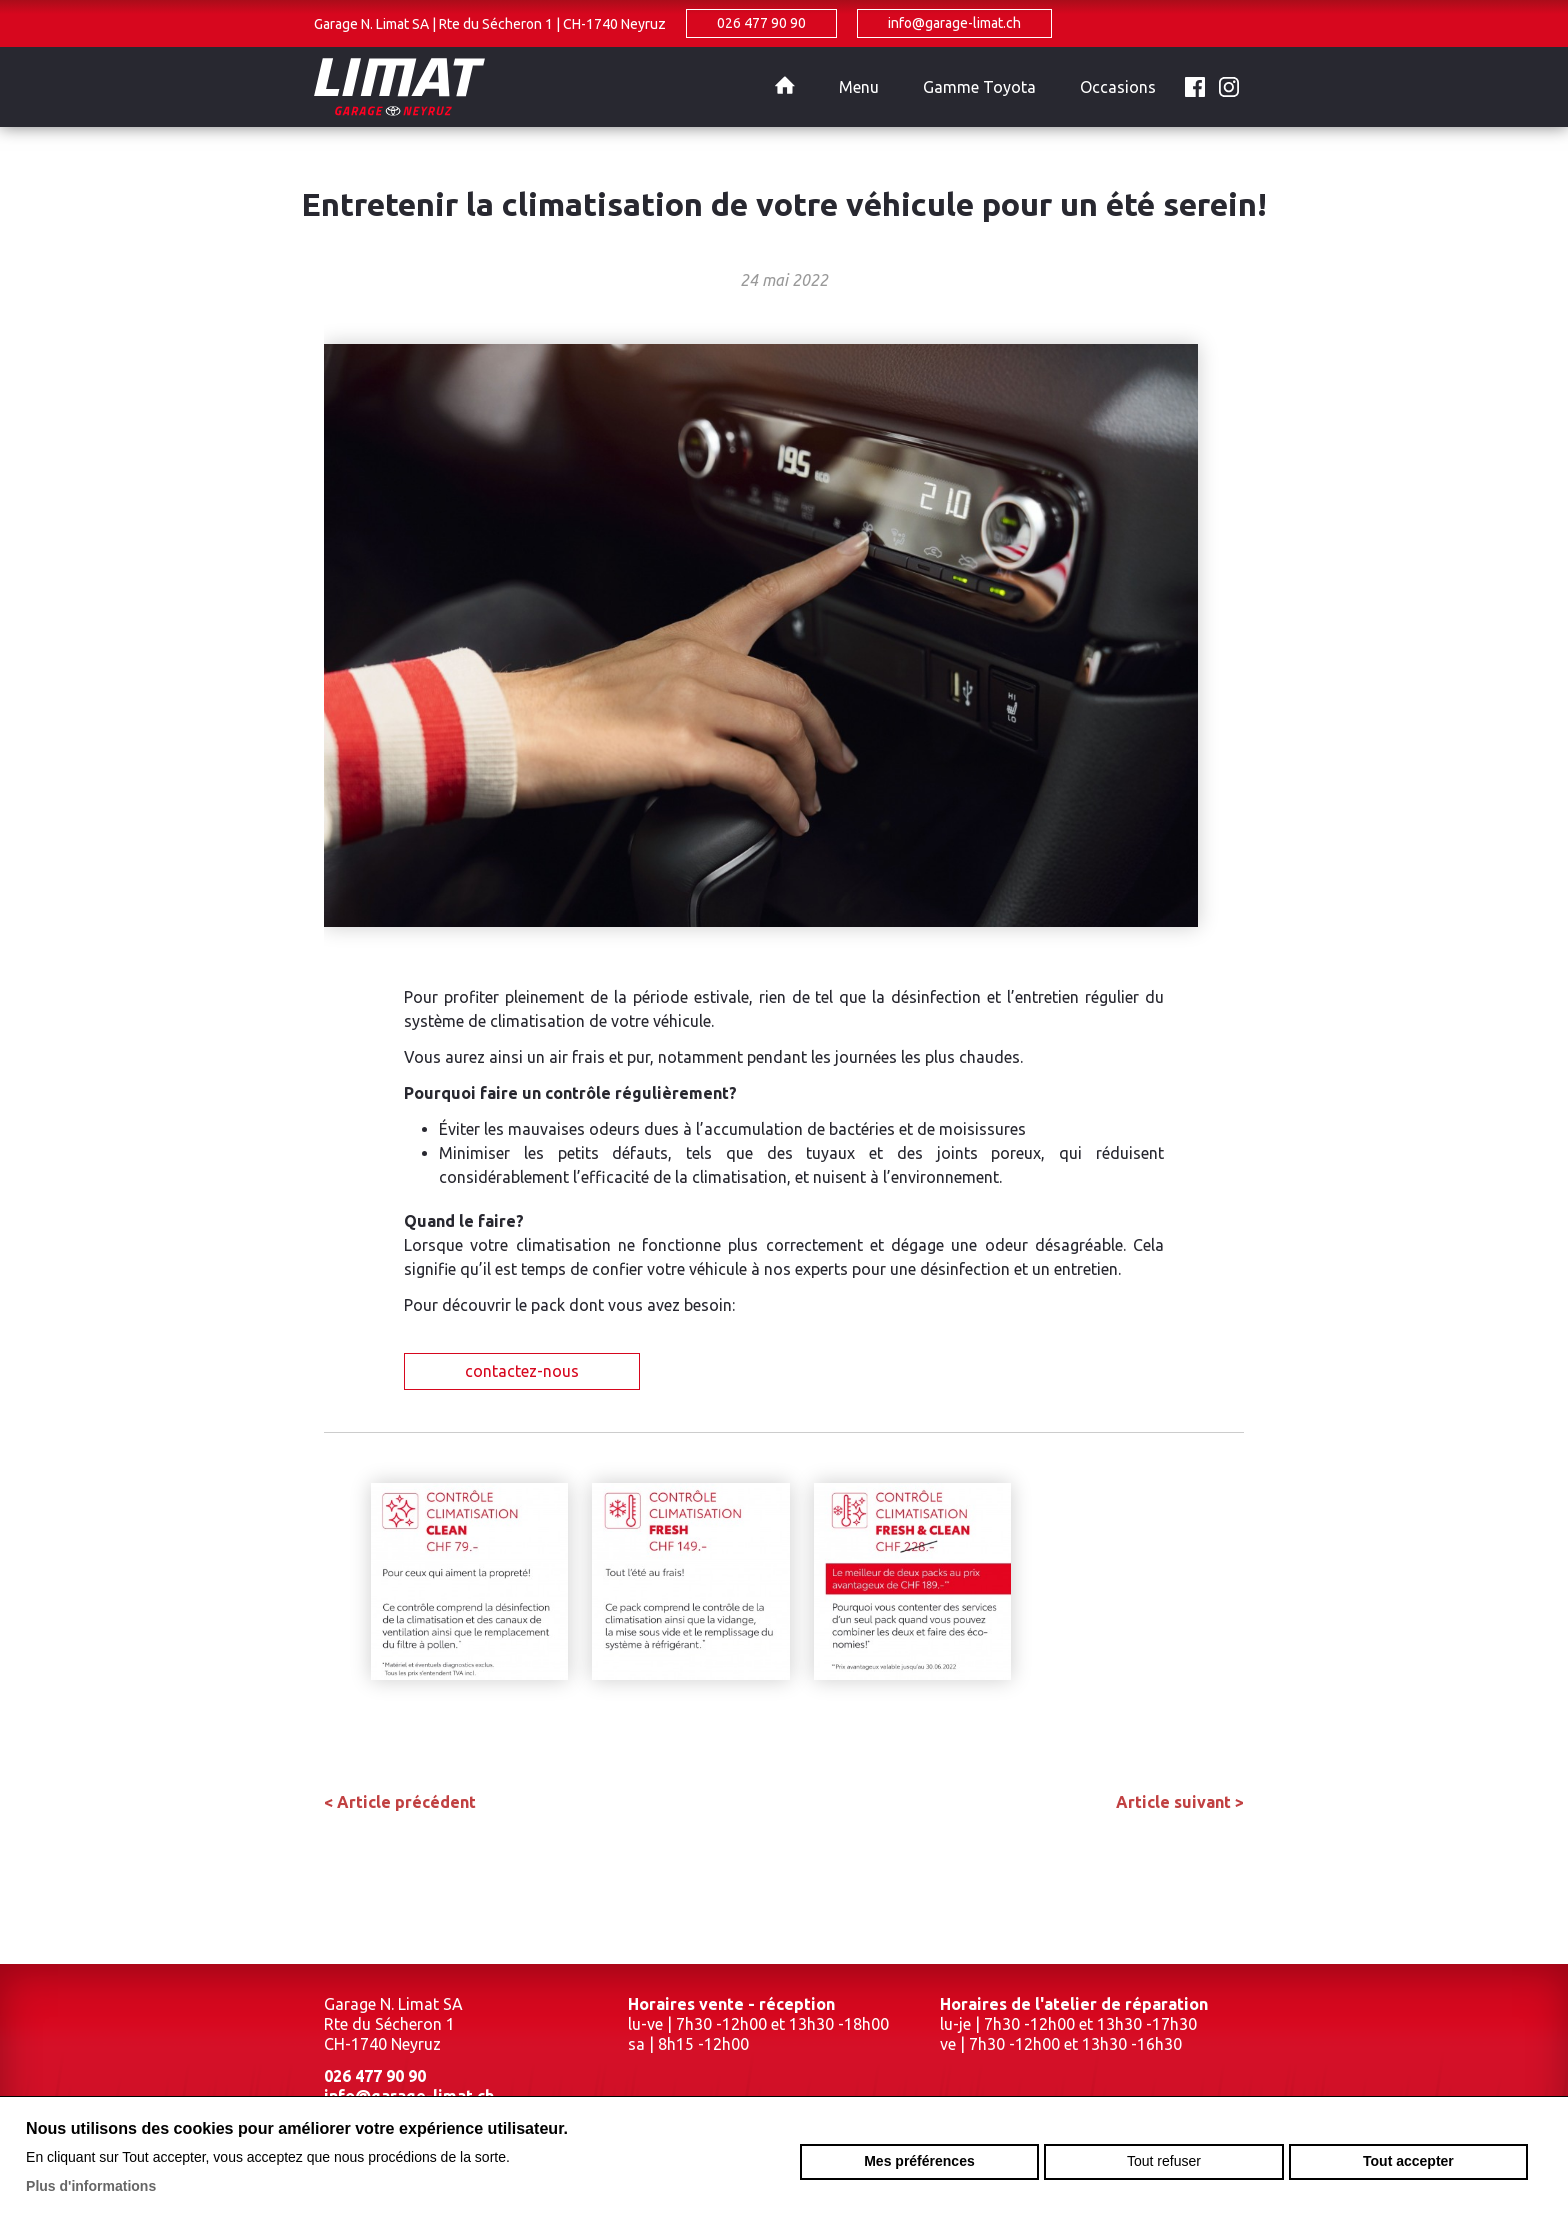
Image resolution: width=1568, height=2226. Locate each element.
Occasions (1118, 87)
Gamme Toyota (979, 87)
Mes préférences (919, 2161)
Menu (859, 87)
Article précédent (400, 1802)
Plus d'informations (91, 2186)
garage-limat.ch (534, 87)
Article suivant (1180, 1802)
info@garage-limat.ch (954, 23)
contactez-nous (522, 1371)
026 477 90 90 (761, 23)
